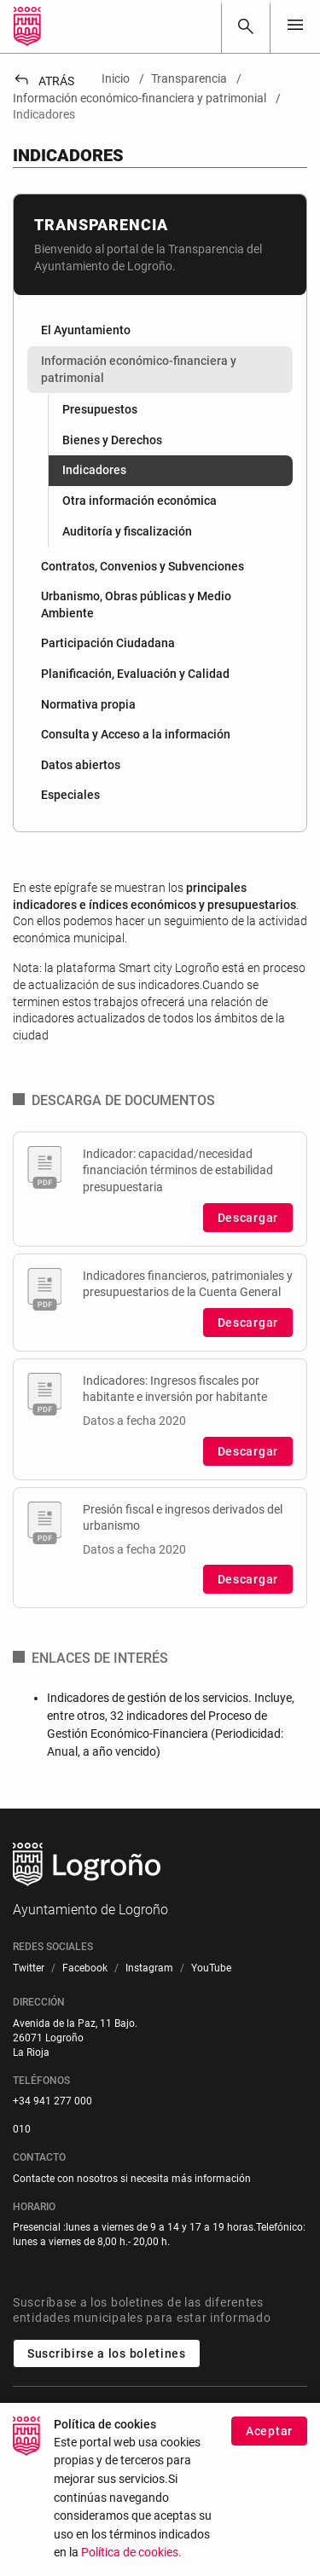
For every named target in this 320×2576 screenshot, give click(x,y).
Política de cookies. (131, 2563)
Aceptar (269, 2441)
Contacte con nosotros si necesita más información (132, 2179)
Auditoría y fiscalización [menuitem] (127, 531)
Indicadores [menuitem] (94, 470)
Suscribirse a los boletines (106, 2353)
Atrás (43, 81)
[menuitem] (160, 330)
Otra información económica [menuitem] (139, 500)
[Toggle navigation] (295, 26)
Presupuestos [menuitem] (99, 409)
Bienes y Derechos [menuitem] (112, 440)
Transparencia (101, 225)
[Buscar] (246, 26)
